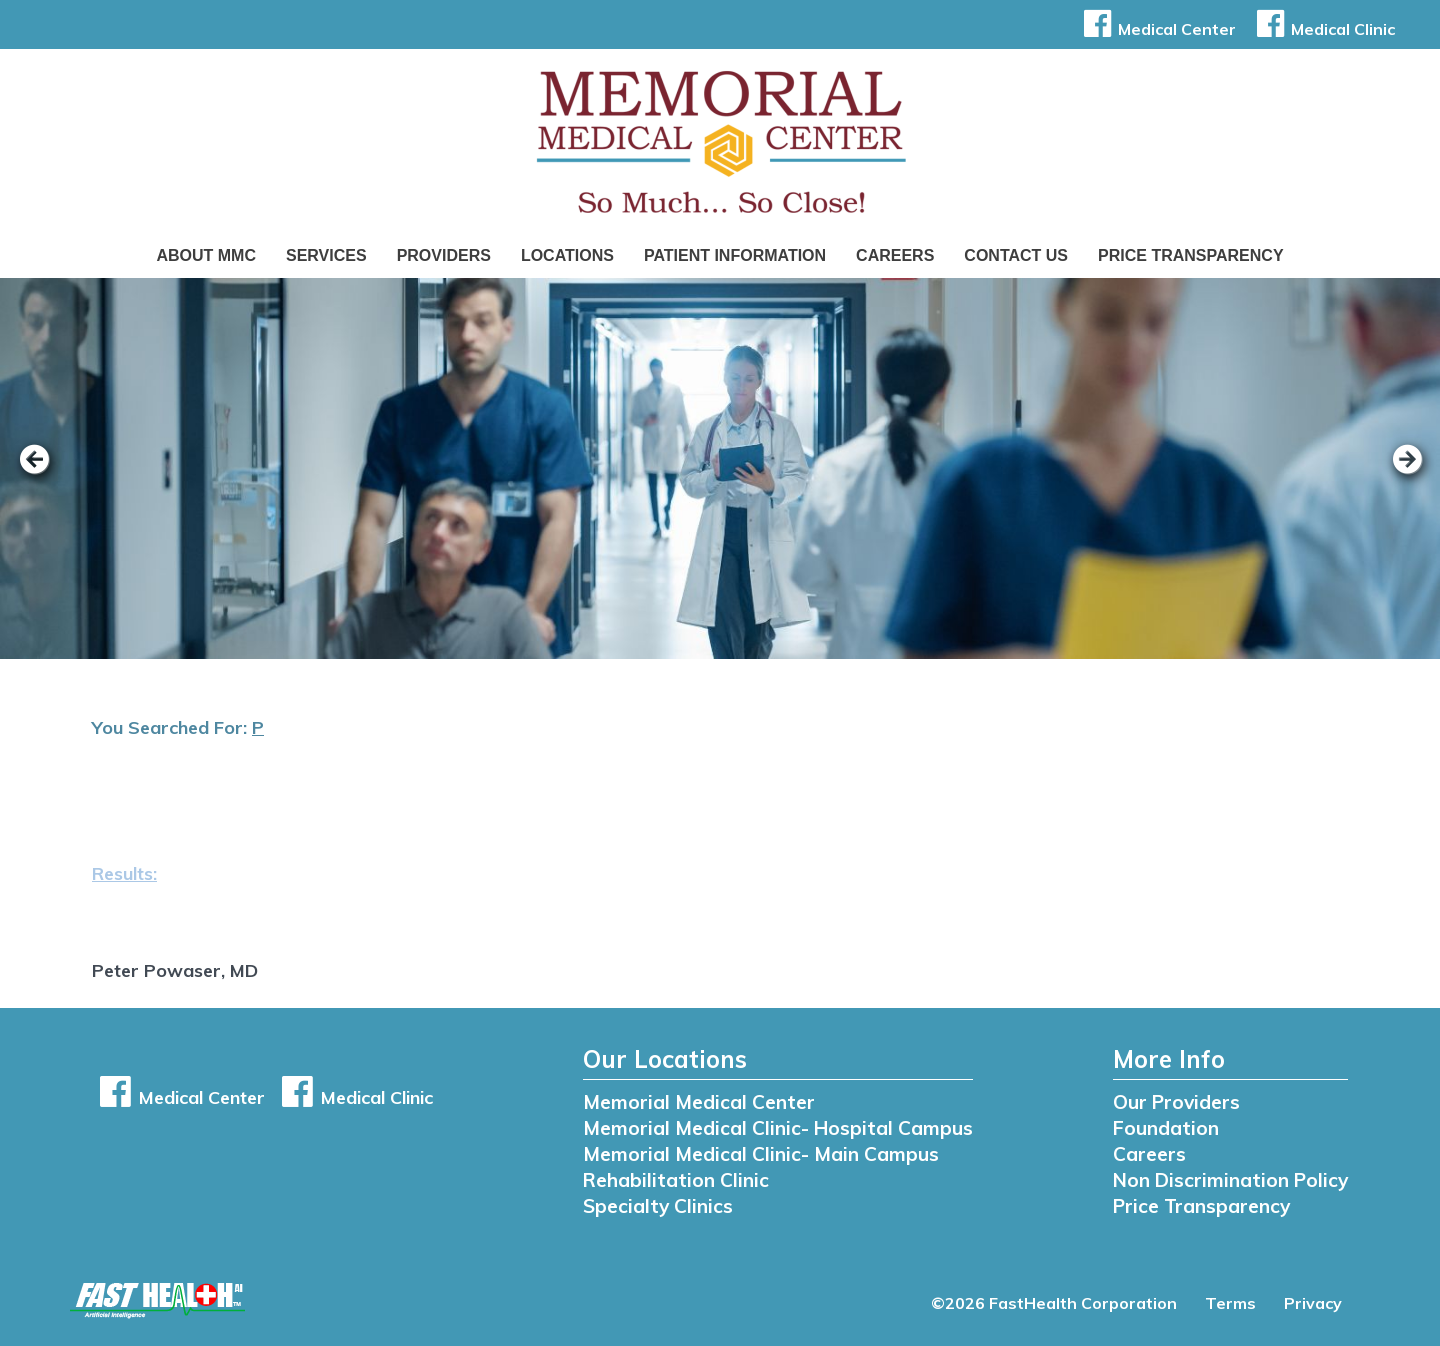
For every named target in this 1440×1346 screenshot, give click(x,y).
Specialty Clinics (658, 1206)
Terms (1230, 1303)
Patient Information (735, 255)
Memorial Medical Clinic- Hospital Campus (778, 1128)
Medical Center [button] (1156, 29)
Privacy (1313, 1303)
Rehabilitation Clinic (676, 1180)
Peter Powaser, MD (175, 970)
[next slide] (1395, 473)
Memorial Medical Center (699, 1102)
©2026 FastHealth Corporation (1054, 1303)
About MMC (206, 255)
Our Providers (1176, 1102)
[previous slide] (45, 473)
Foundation (1166, 1128)
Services (326, 255)
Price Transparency (1191, 255)
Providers (444, 255)
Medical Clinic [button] (1322, 29)
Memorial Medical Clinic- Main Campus (761, 1154)
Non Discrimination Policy (1230, 1180)
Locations (567, 255)
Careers (895, 255)
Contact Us (1016, 255)
